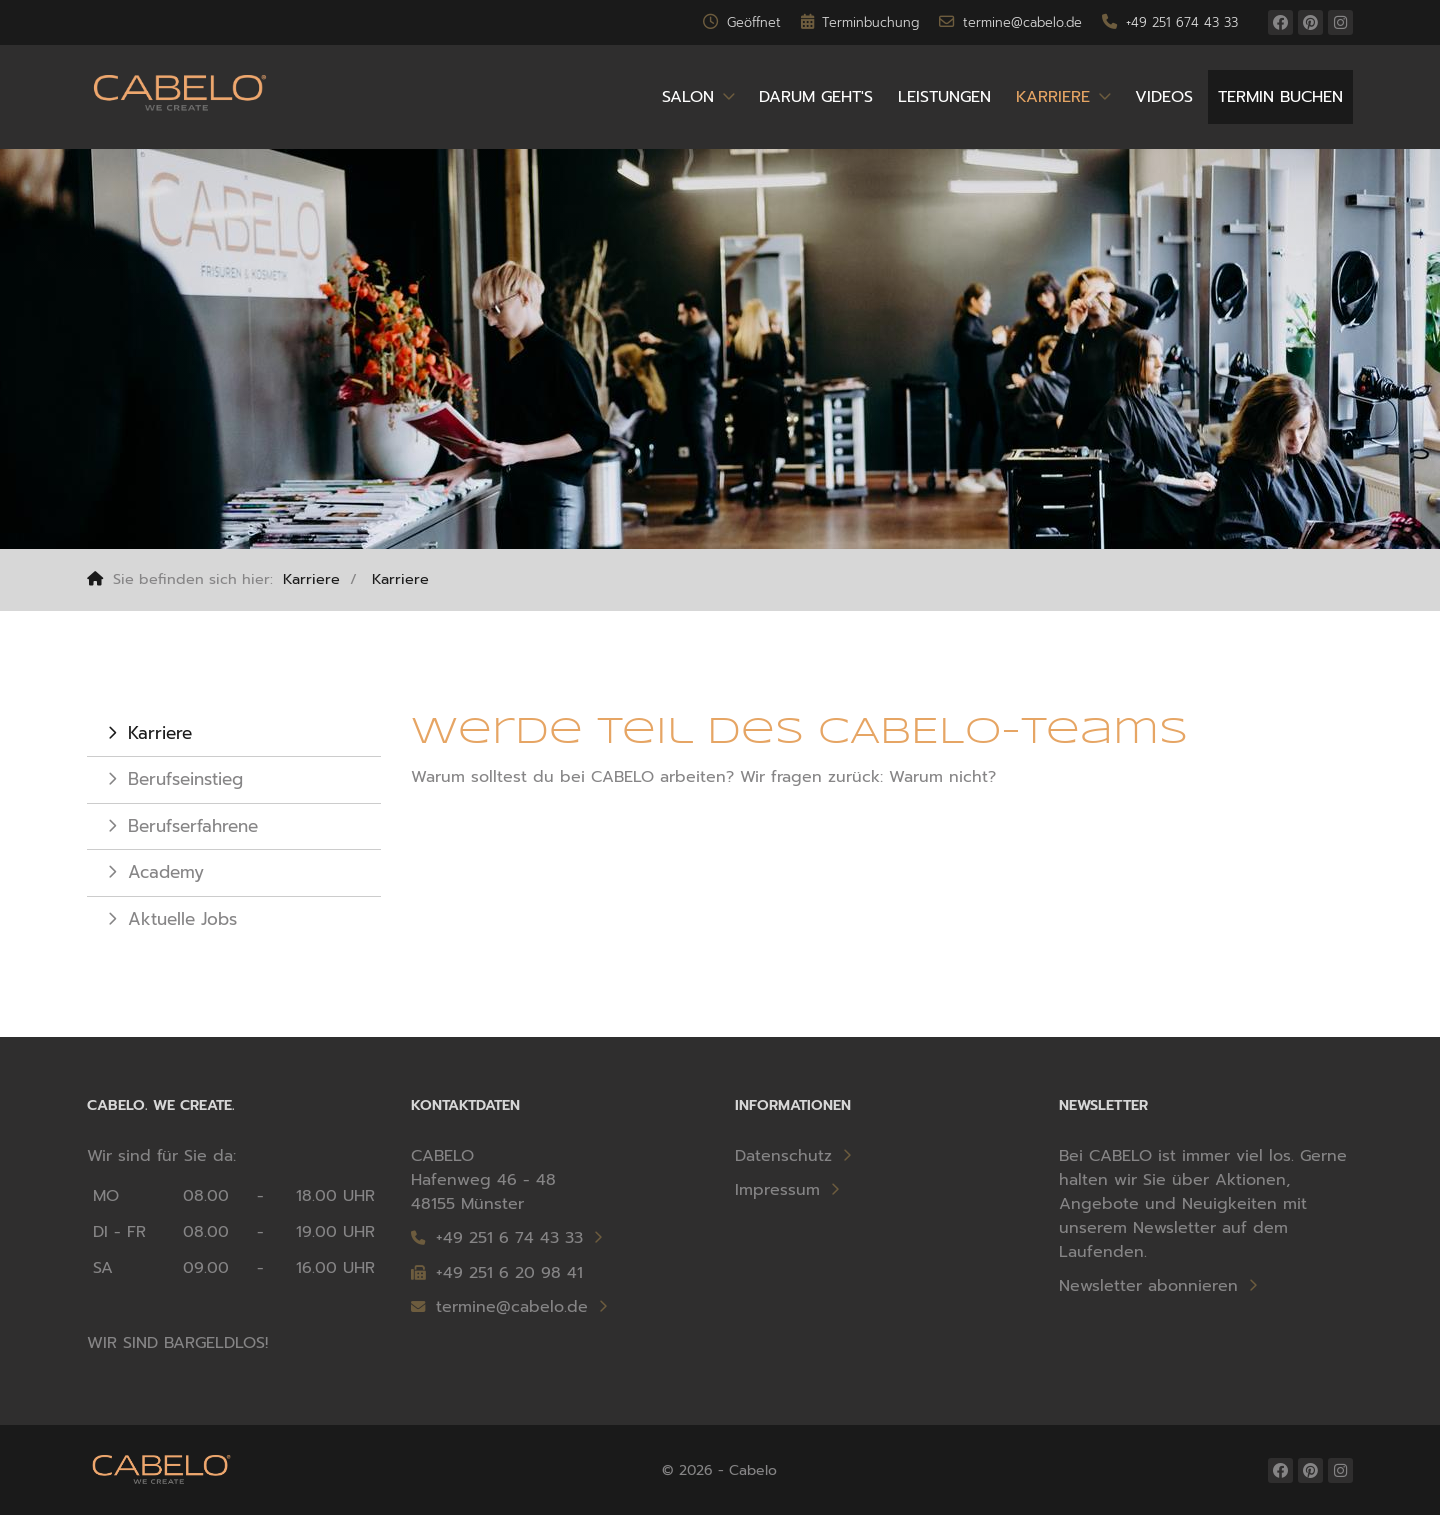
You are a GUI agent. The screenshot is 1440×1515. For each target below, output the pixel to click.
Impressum (777, 1190)
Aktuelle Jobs (182, 919)
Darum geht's (816, 97)
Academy (166, 872)
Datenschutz (783, 1156)
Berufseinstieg (185, 779)
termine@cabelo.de (499, 1307)
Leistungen (944, 97)
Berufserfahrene (193, 826)
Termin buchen (1280, 97)
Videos (1164, 97)
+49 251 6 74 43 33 (509, 1238)
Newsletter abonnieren (1148, 1286)
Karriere (1053, 97)
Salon (688, 97)
